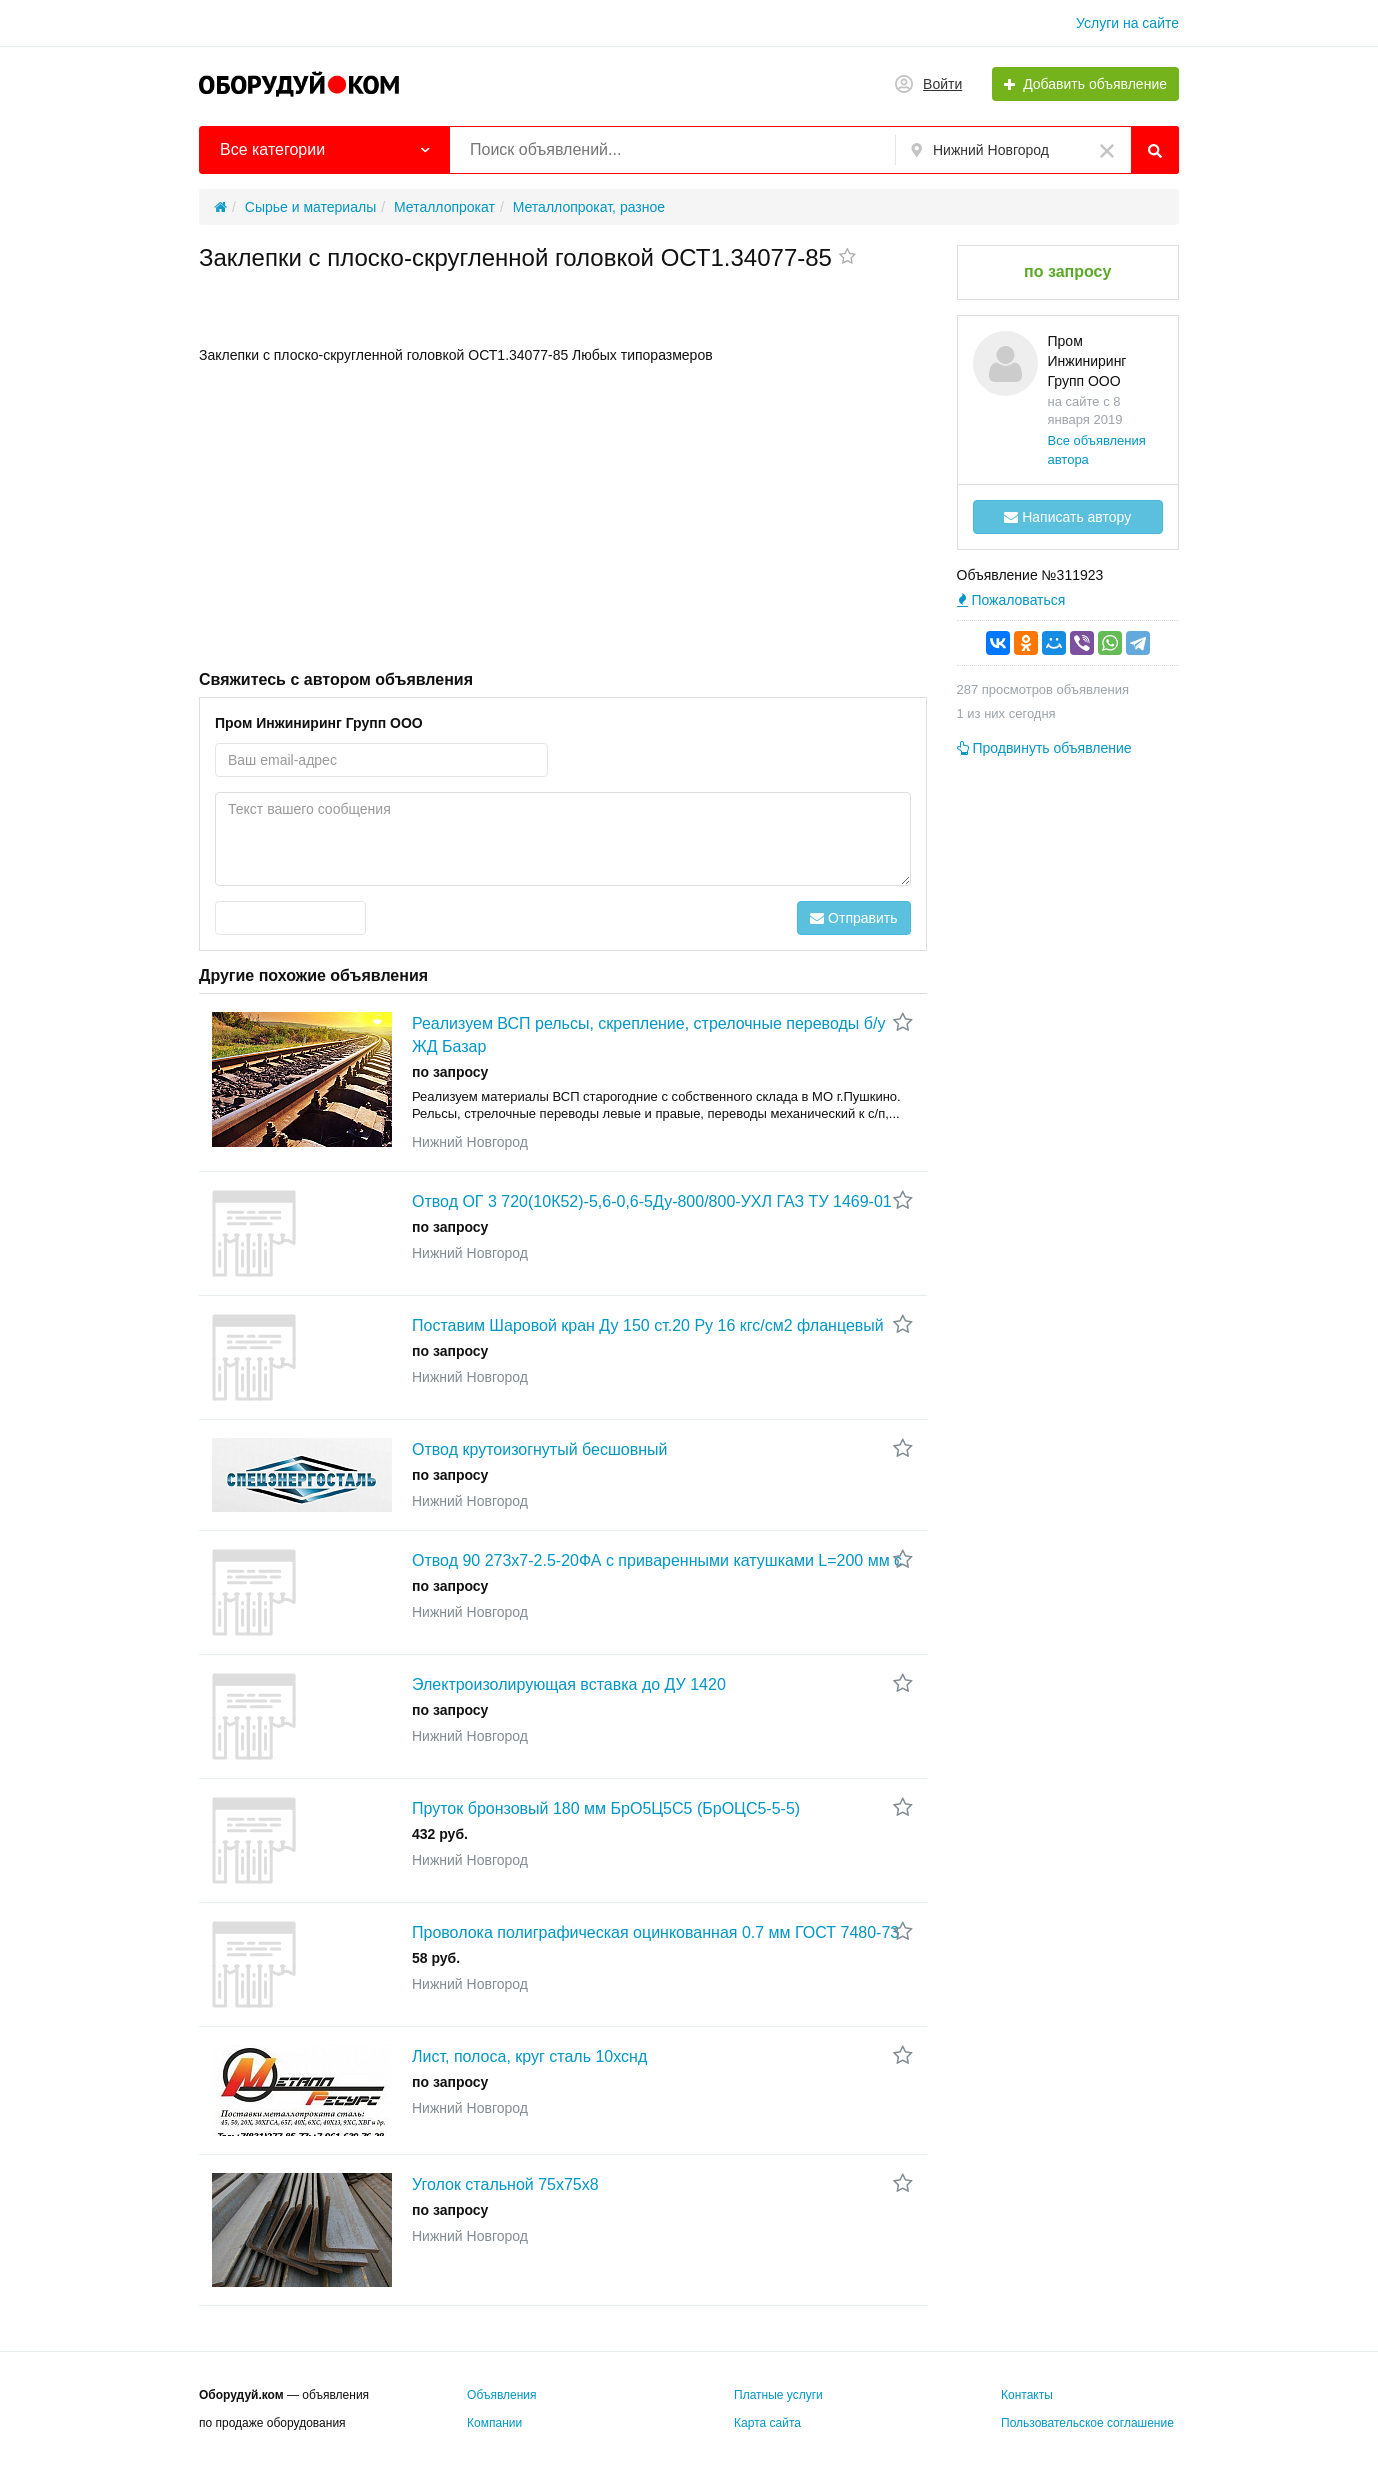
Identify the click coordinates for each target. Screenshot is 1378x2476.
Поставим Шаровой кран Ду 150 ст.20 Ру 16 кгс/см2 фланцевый (648, 1325)
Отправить (853, 918)
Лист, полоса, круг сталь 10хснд (529, 2056)
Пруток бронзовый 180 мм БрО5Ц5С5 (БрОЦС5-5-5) (606, 1808)
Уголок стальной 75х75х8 (505, 2184)
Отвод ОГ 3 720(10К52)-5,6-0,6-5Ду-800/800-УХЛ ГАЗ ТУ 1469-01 (652, 1201)
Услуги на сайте (1127, 23)
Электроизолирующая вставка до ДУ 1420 (569, 1684)
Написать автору (1067, 517)
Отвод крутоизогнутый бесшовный (539, 1449)
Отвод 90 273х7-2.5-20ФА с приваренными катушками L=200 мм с (657, 1560)
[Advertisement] (563, 515)
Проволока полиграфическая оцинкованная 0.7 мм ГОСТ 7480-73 (655, 1932)
